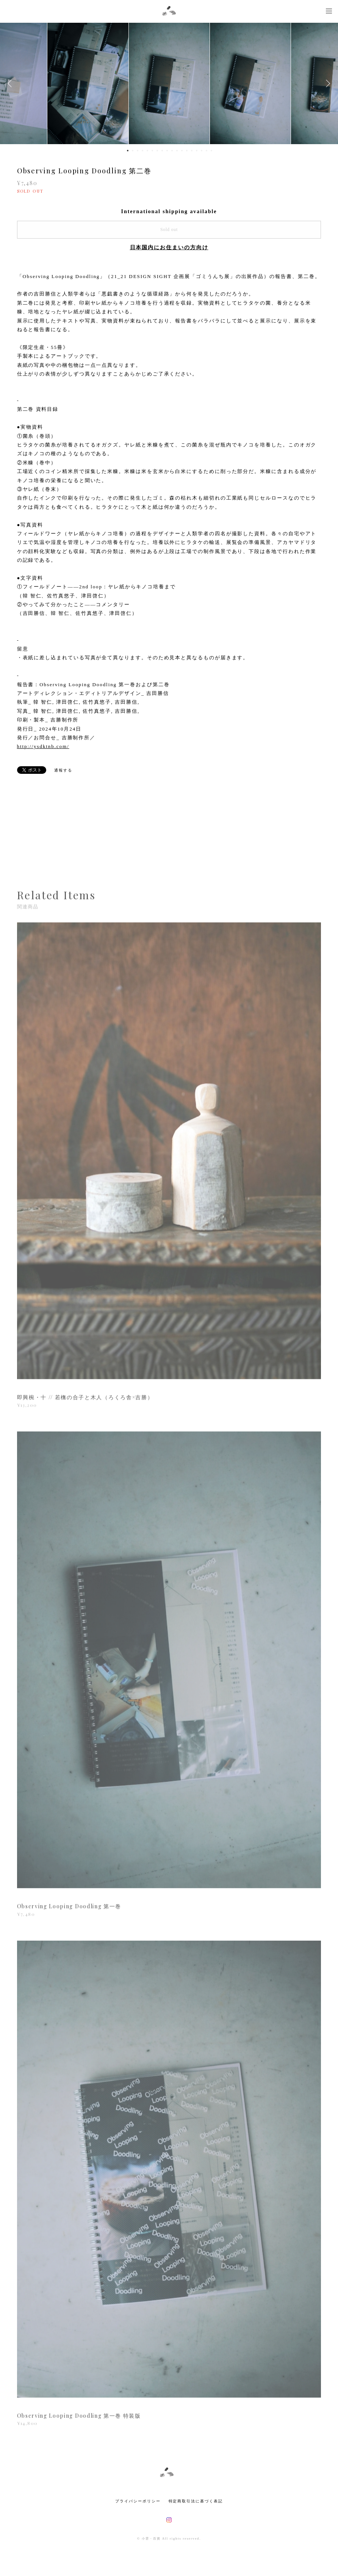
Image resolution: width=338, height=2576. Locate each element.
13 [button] (187, 150)
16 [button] (201, 150)
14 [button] (191, 150)
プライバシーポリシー (137, 2501)
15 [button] (196, 150)
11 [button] (177, 150)
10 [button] (172, 150)
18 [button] (211, 150)
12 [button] (182, 150)
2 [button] (132, 150)
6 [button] (152, 150)
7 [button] (157, 150)
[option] (169, 83)
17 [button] (206, 150)
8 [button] (162, 150)
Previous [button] (11, 83)
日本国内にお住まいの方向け (169, 247)
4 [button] (142, 150)
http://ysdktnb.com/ (43, 746)
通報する (63, 770)
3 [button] (137, 150)
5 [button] (147, 150)
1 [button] (127, 150)
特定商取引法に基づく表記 (196, 2501)
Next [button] (326, 83)
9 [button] (167, 150)
